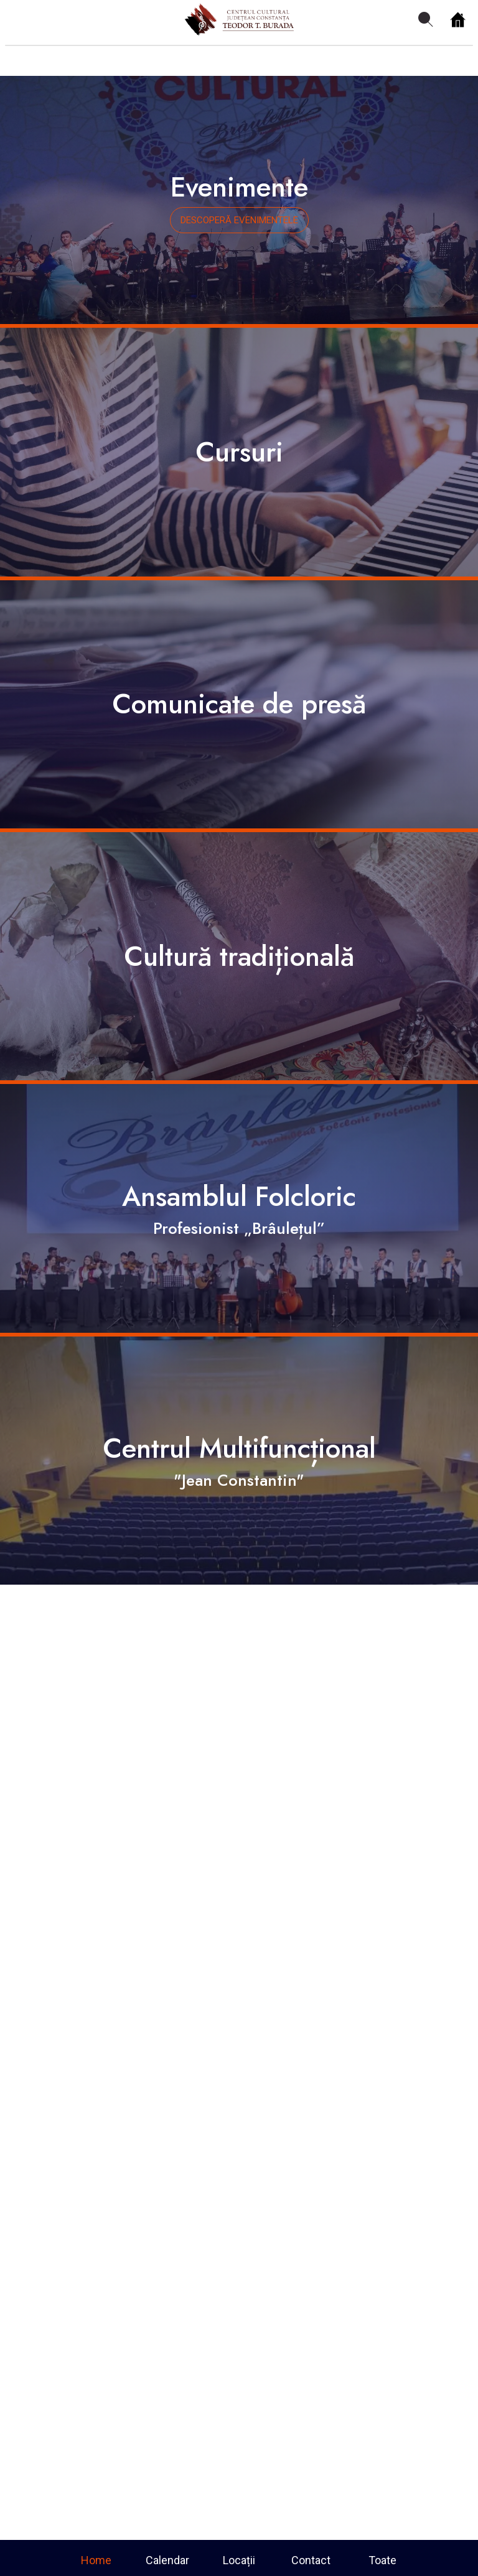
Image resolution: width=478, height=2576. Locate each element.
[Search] (426, 20)
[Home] (458, 20)
